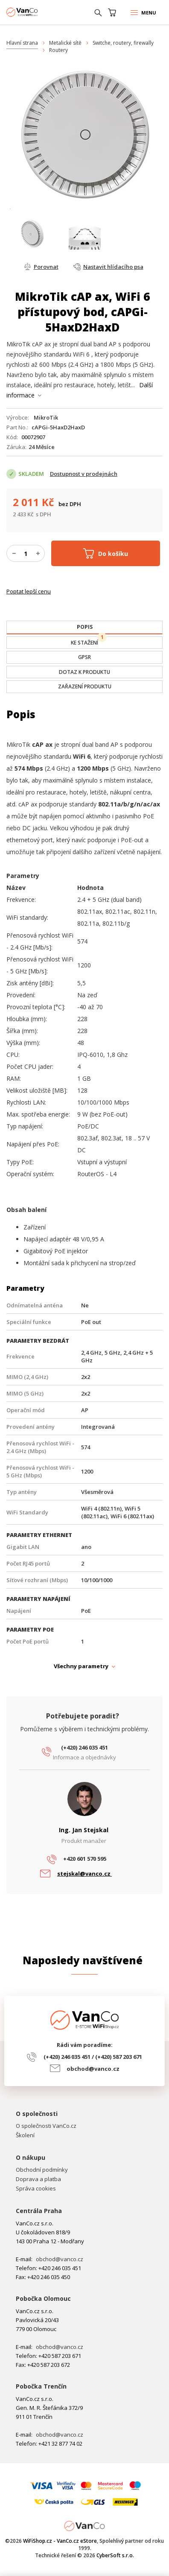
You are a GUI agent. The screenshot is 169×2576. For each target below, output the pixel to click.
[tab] (84, 627)
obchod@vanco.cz (93, 2068)
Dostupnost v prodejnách (83, 474)
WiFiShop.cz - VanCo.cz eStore (38, 12)
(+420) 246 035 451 (84, 1747)
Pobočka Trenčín (41, 2386)
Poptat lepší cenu (28, 591)
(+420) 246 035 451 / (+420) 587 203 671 (93, 2057)
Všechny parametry (81, 1666)
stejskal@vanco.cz (84, 1873)
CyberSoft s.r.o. (115, 2555)
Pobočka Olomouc (43, 2298)
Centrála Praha (39, 2211)
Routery (58, 50)
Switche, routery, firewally (123, 42)
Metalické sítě (65, 42)
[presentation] (84, 627)
